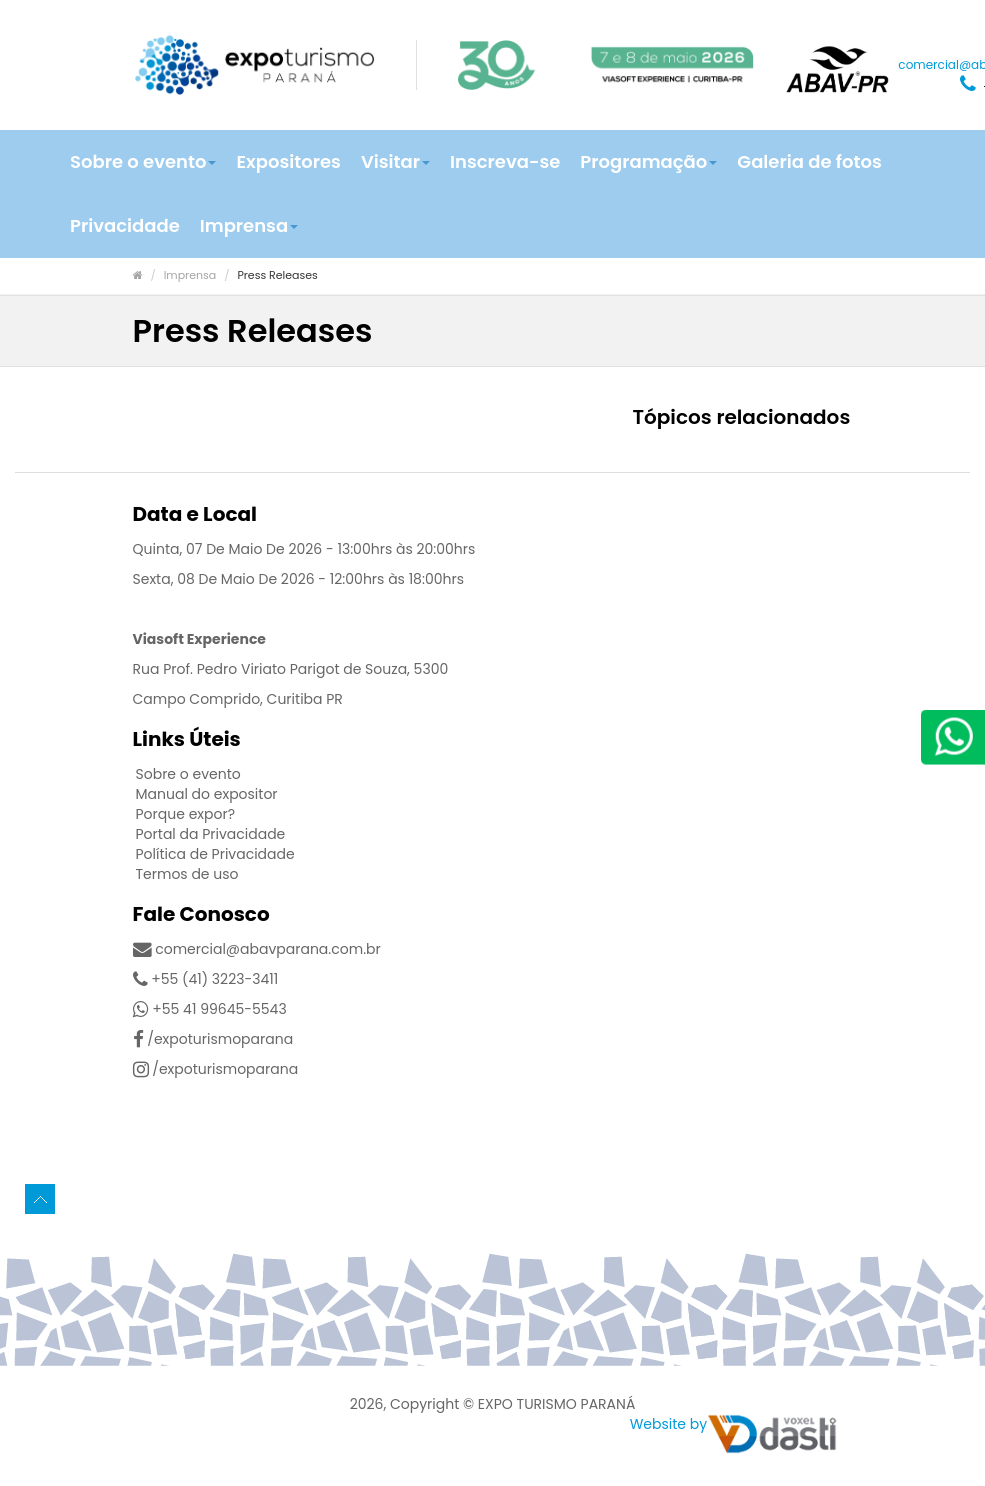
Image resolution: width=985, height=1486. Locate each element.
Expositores (288, 161)
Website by (668, 1424)
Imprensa (249, 225)
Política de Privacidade (215, 854)
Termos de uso (187, 874)
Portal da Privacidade (211, 834)
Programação (648, 161)
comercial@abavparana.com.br (257, 949)
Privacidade (125, 225)
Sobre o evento (143, 161)
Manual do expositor (207, 794)
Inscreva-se (505, 161)
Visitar (395, 161)
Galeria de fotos (809, 161)
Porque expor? (186, 814)
